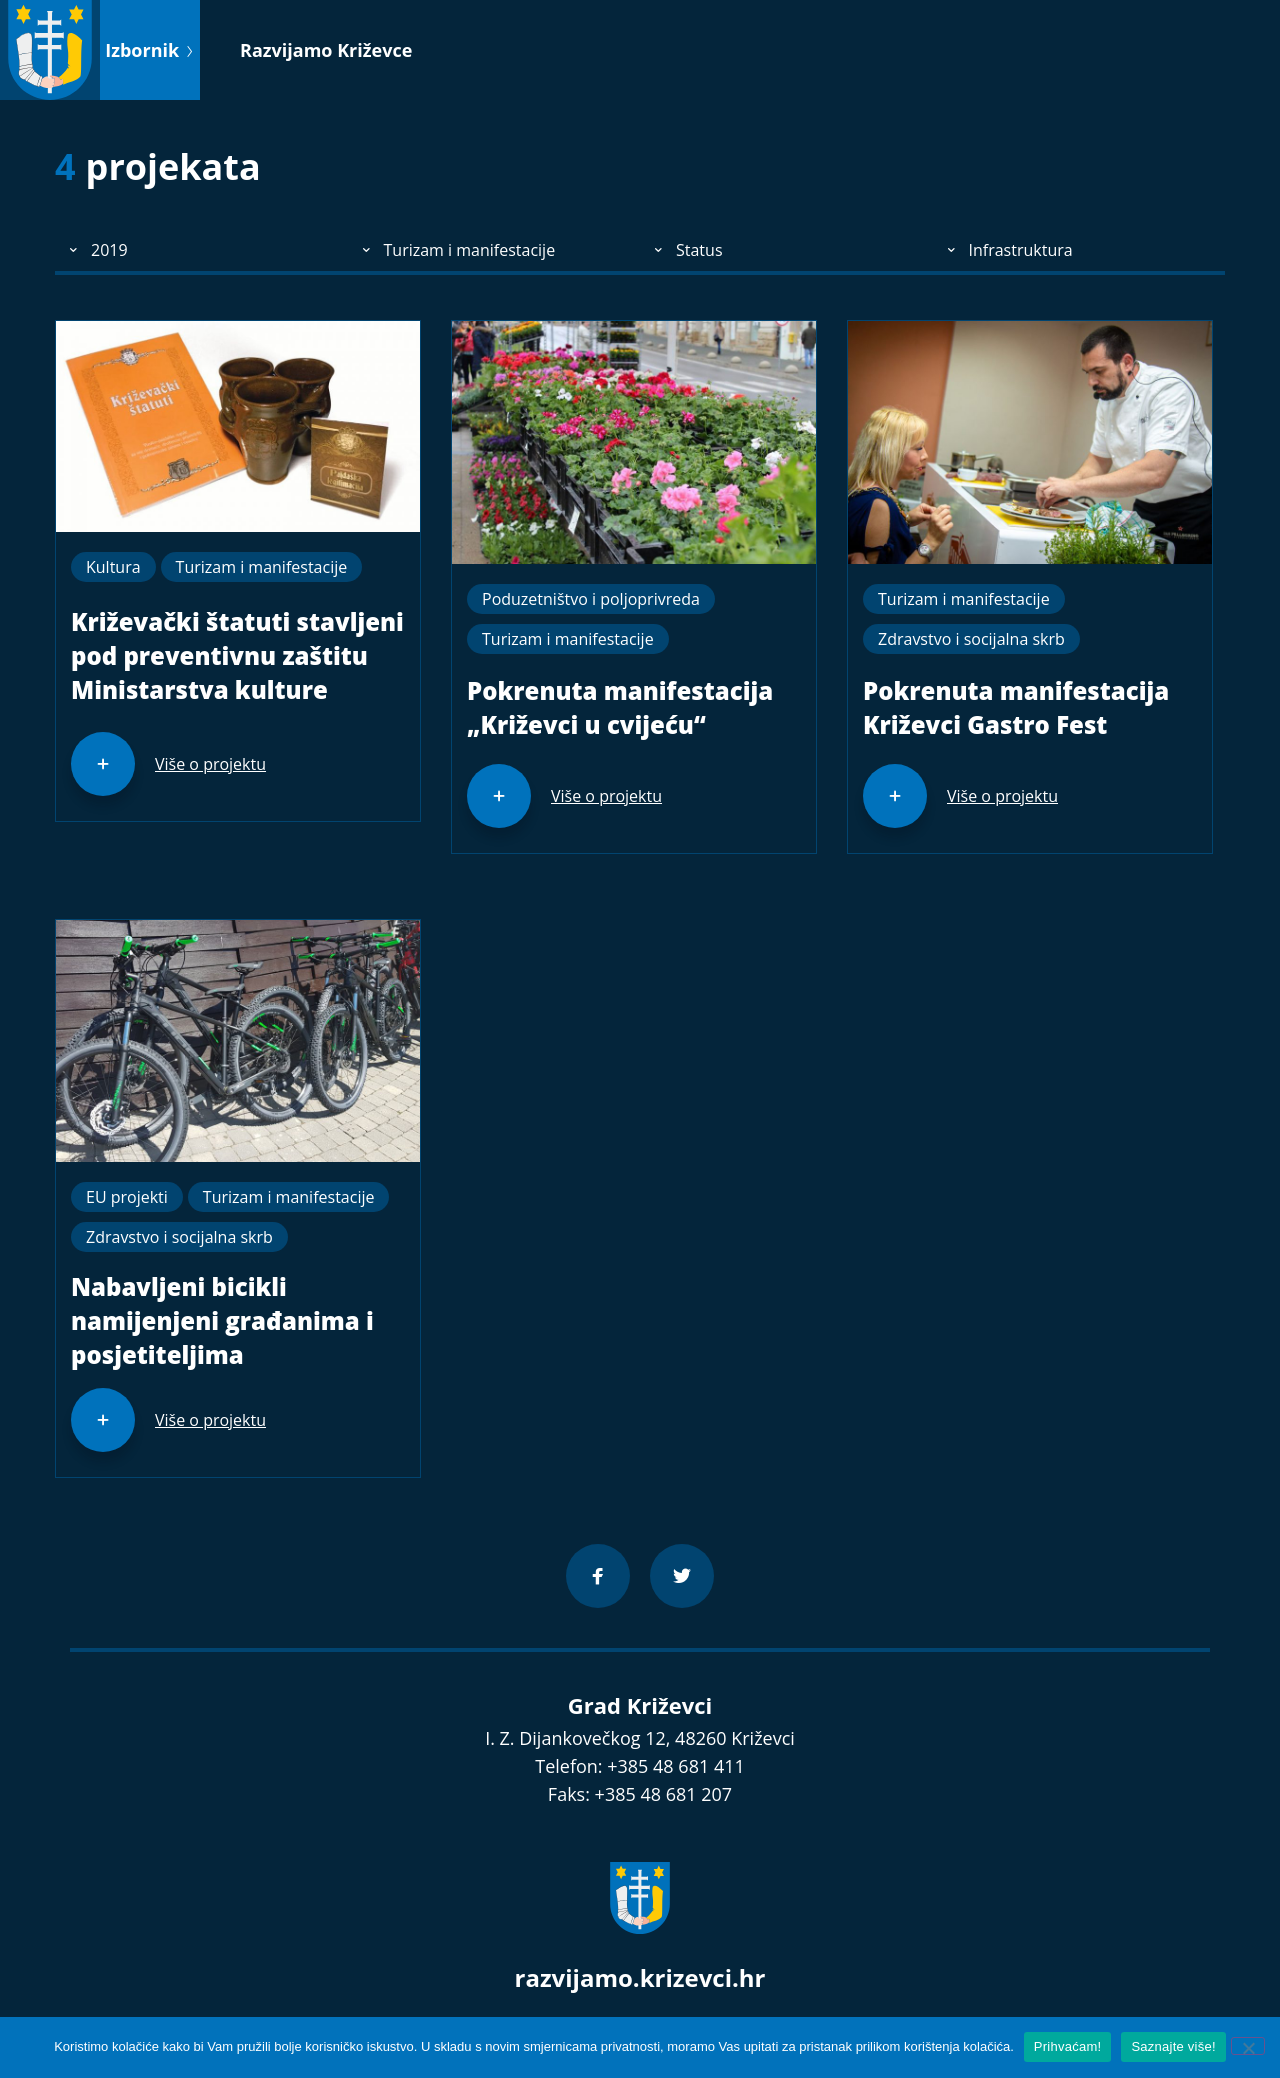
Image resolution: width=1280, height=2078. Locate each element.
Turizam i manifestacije (262, 567)
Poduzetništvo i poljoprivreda (591, 599)
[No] (1248, 2046)
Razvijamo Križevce (326, 50)
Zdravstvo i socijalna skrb (971, 639)
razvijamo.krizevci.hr (640, 1977)
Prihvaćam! (1068, 2046)
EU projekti (127, 1197)
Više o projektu (210, 764)
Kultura (113, 567)
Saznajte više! (1173, 2046)
